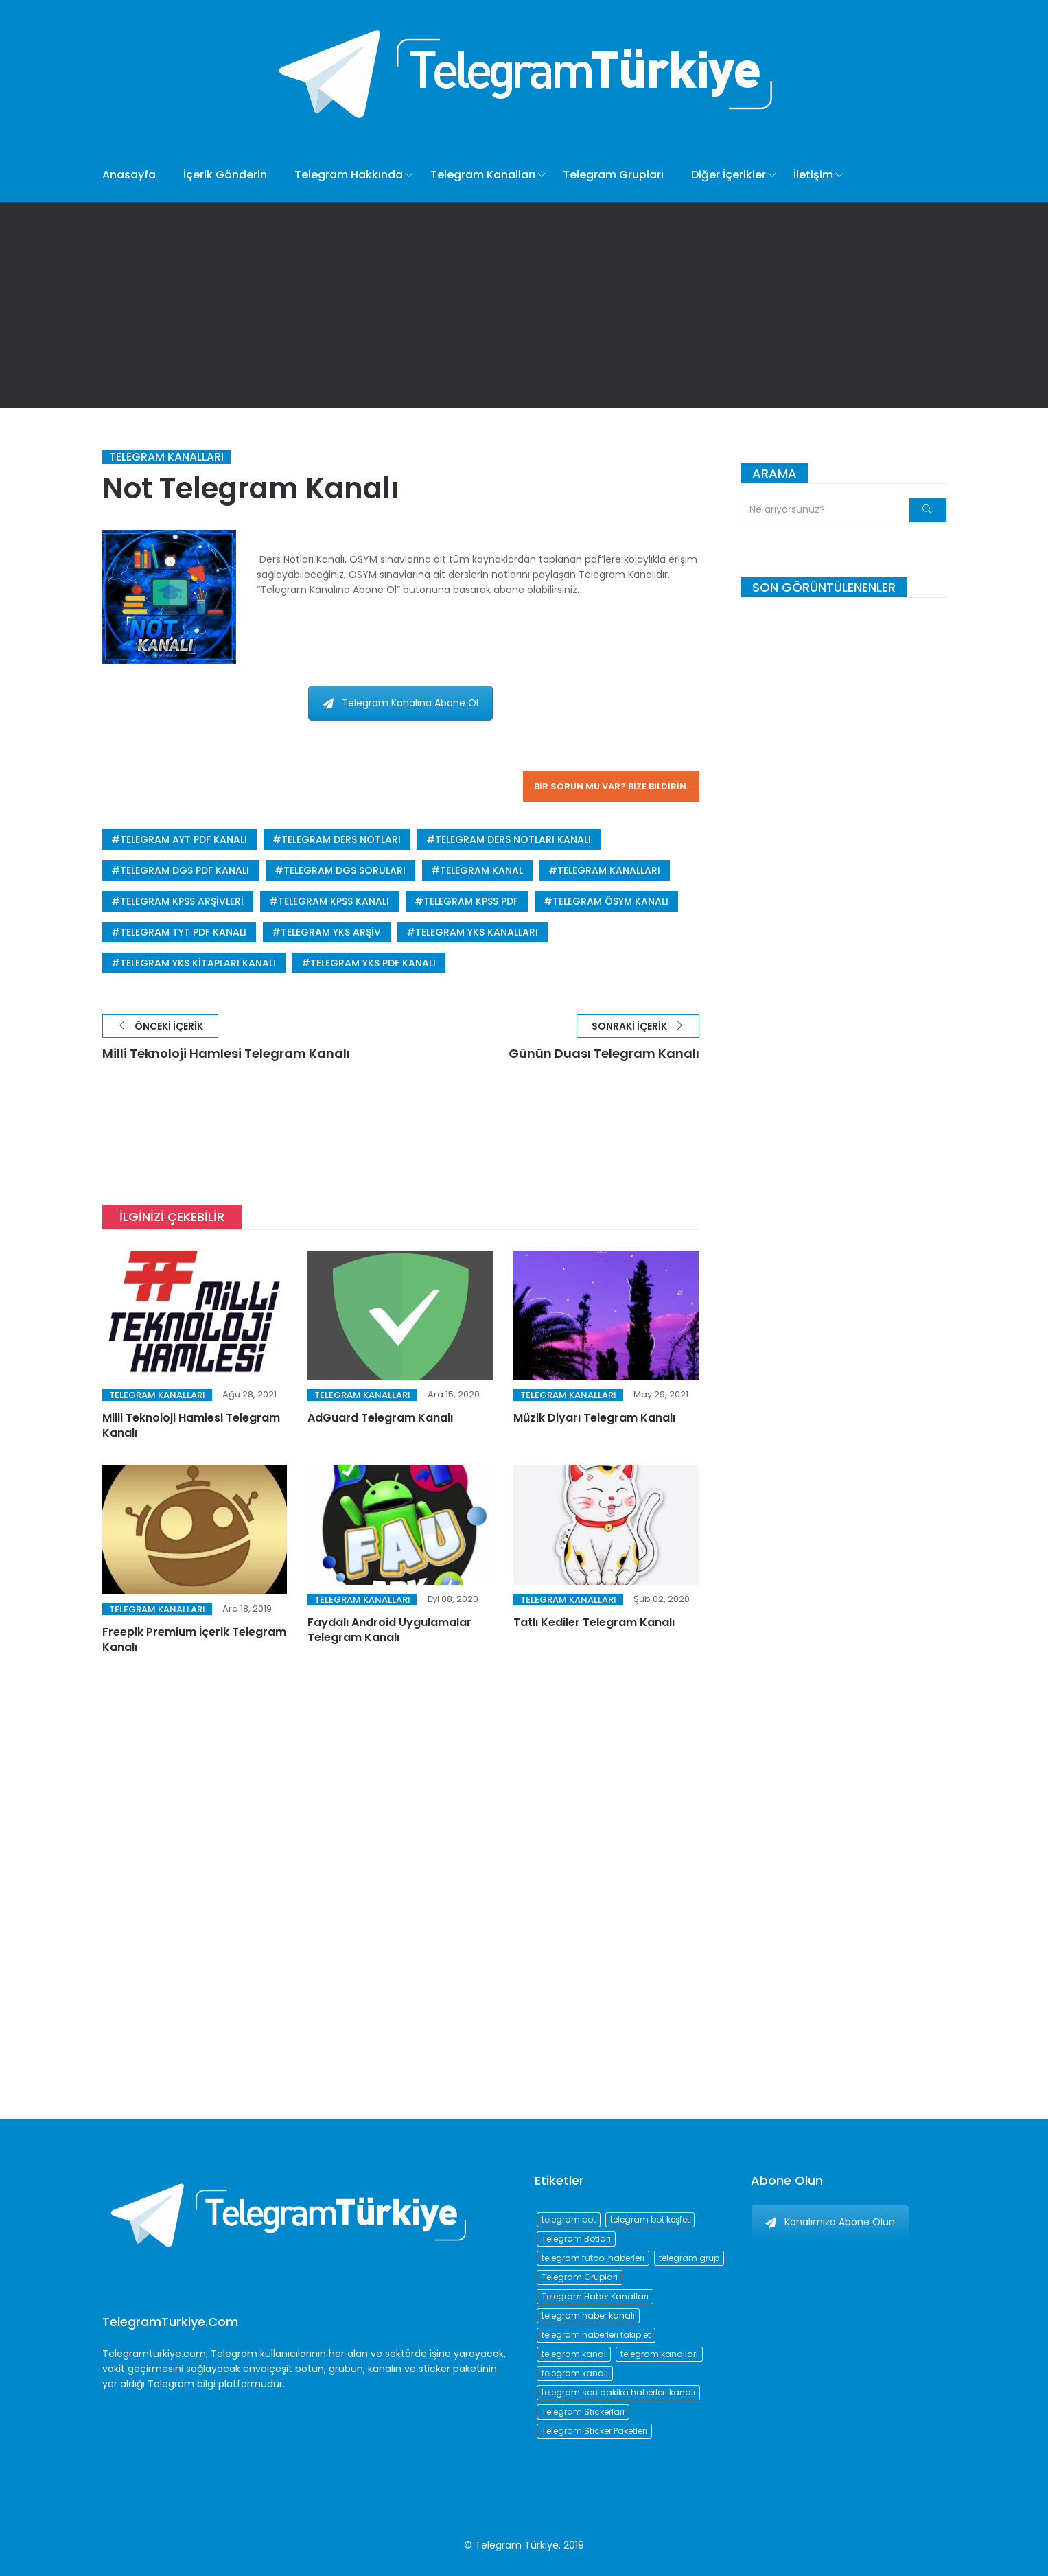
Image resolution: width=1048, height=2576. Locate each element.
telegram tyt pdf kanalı (183, 932)
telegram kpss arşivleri (182, 901)
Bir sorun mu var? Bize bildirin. (611, 786)
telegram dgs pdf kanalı (184, 870)
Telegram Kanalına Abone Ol (400, 703)
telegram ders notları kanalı (513, 839)
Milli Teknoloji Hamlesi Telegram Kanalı (191, 1425)
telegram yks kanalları (476, 932)
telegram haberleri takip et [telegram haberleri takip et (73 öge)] (596, 2335)
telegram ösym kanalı (610, 901)
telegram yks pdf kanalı (373, 963)
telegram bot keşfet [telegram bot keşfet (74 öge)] (650, 2219)
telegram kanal (481, 870)
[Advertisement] (524, 305)
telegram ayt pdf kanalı (183, 839)
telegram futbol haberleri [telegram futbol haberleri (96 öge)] (593, 2258)
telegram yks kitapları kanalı (198, 963)
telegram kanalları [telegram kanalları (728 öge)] (659, 2354)
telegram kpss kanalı (333, 901)
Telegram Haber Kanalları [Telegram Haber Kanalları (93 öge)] (595, 2296)
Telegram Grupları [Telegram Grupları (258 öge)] (580, 2277)
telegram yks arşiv (331, 932)
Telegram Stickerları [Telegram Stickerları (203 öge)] (583, 2411)
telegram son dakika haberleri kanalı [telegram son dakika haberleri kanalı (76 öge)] (618, 2392)
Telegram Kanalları (482, 175)
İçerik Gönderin (225, 175)
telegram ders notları (341, 839)
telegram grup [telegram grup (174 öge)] (689, 2258)
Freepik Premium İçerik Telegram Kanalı (194, 1639)
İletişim (813, 175)
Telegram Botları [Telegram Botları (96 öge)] (576, 2238)
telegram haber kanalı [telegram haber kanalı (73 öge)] (588, 2315)
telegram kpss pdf (470, 901)
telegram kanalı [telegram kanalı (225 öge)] (575, 2373)
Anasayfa (129, 175)
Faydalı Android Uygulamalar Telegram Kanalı (389, 1629)
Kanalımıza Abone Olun (830, 2222)
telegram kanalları (608, 870)
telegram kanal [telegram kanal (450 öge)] (574, 2354)
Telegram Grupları (613, 175)
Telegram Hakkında (348, 175)
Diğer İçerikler (728, 175)
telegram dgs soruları (344, 870)
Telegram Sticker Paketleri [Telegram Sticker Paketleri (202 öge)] (594, 2431)
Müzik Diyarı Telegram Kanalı (594, 1418)
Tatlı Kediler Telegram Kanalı (594, 1622)
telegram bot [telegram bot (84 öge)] (569, 2219)
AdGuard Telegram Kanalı (380, 1418)
